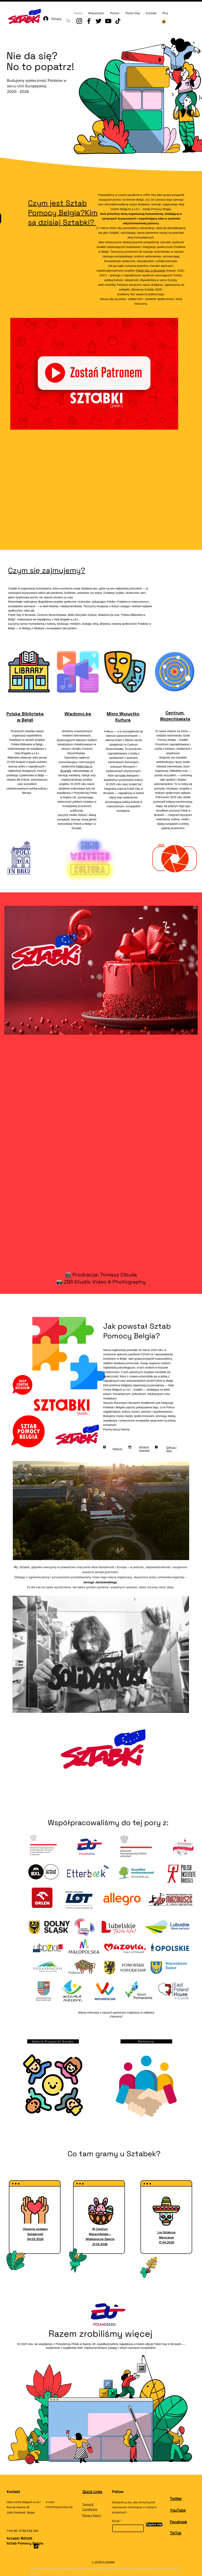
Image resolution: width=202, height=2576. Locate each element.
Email (116, 2521)
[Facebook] (89, 21)
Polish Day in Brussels (150, 270)
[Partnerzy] (146, 2041)
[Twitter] (98, 21)
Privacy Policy (91, 2515)
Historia (118, 1448)
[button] (164, 21)
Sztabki (25, 1567)
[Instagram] (79, 21)
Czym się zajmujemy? (46, 570)
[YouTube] (108, 21)
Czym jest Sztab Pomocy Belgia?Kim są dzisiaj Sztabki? (63, 212)
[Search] (68, 21)
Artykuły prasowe (144, 1448)
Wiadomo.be (78, 713)
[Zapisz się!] (154, 2524)
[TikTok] (118, 21)
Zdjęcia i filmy (171, 1449)
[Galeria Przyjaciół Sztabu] (53, 2041)
